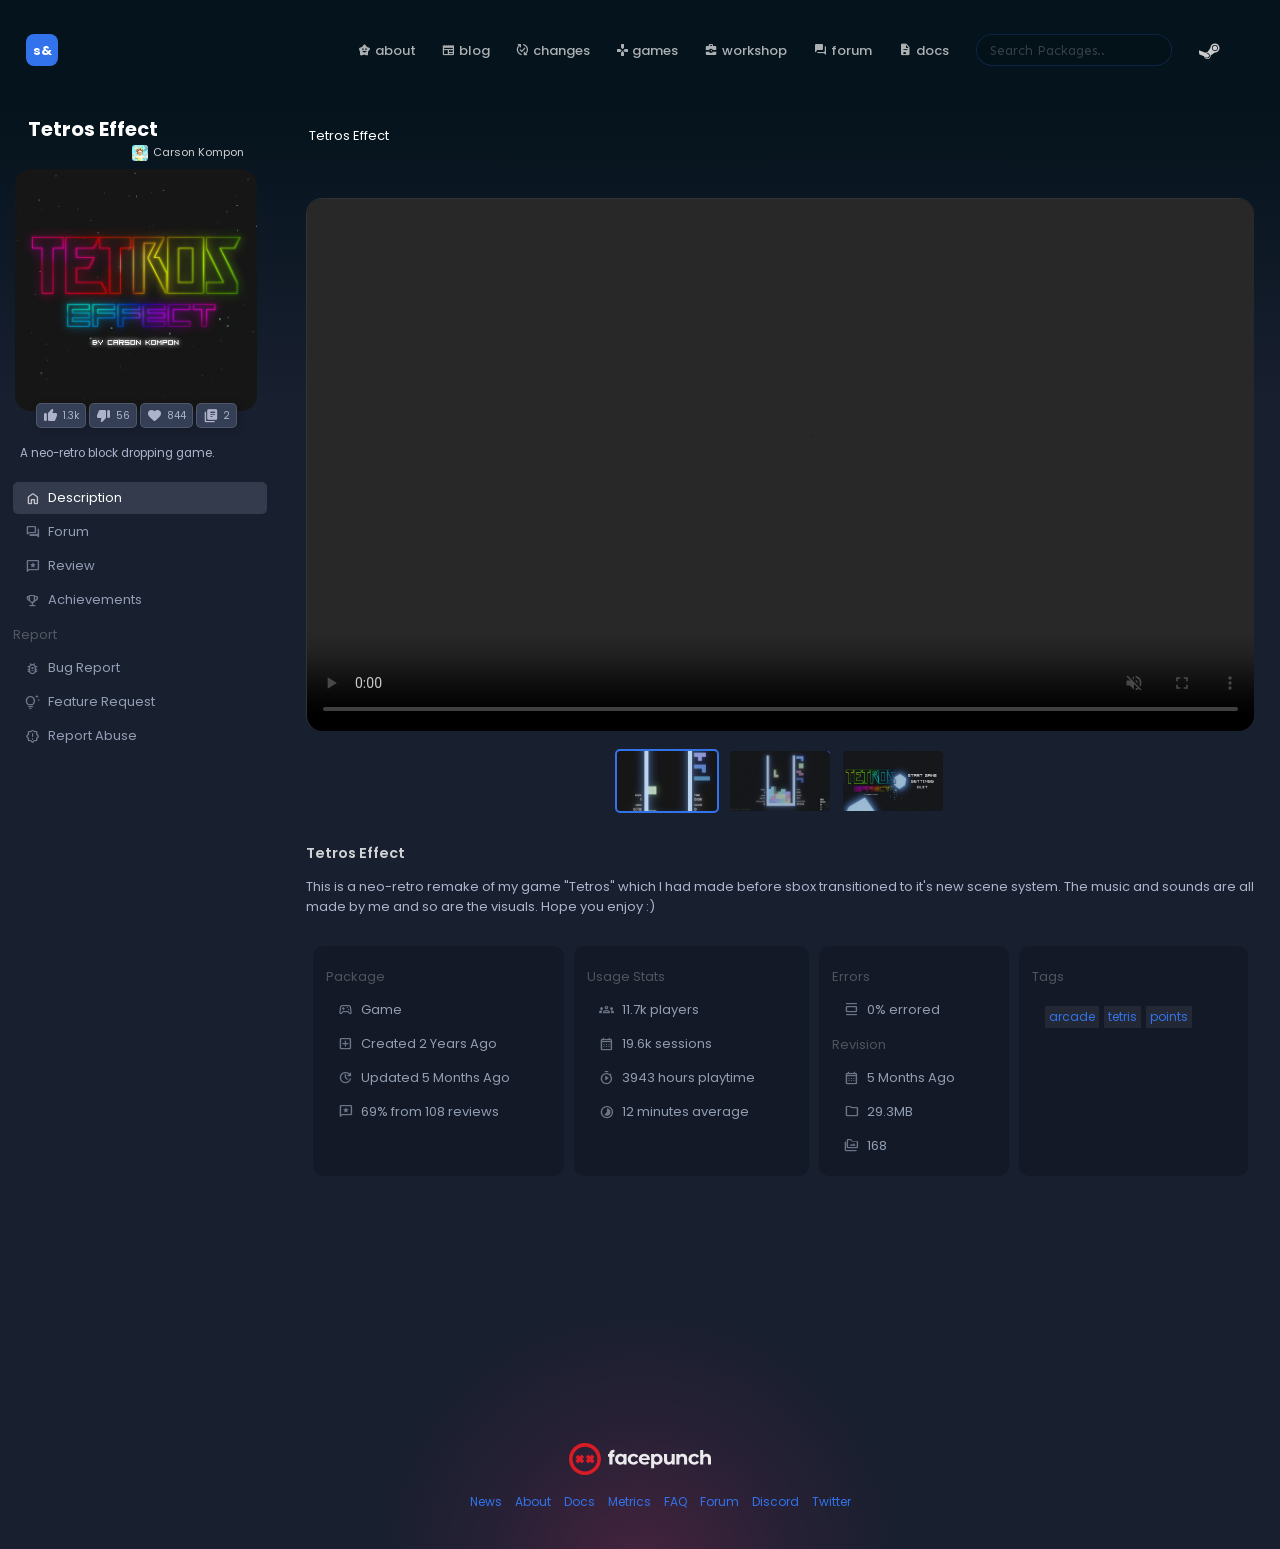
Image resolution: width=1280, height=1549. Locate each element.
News (486, 1501)
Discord (775, 1501)
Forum (719, 1501)
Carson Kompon (188, 152)
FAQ (675, 1501)
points (1169, 1016)
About (533, 1501)
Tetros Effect (93, 129)
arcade (1072, 1016)
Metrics (629, 1501)
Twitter (831, 1501)
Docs (579, 1501)
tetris (1122, 1016)
